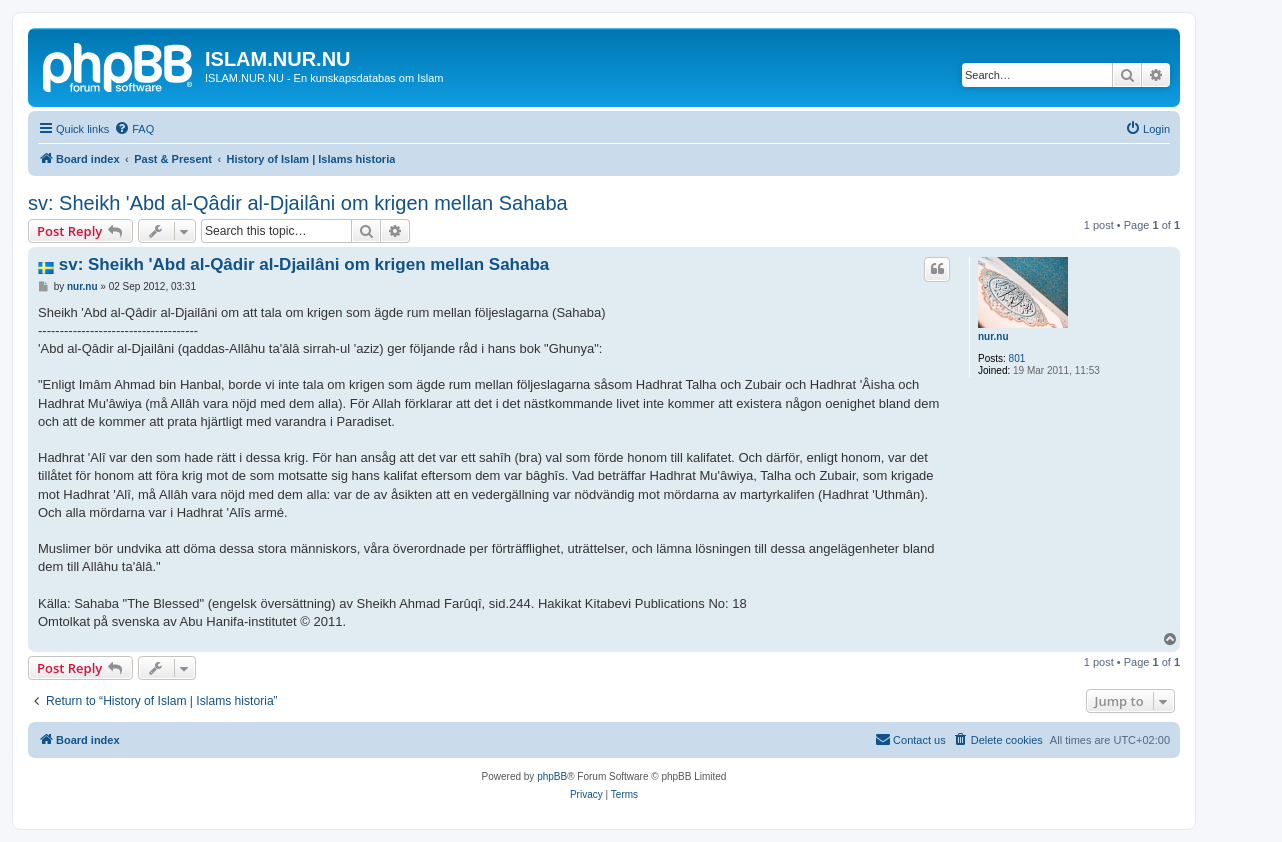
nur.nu (993, 336)
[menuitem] (134, 129)
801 (1017, 358)
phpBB (552, 776)
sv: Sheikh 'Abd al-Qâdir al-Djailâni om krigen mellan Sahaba (298, 203)
